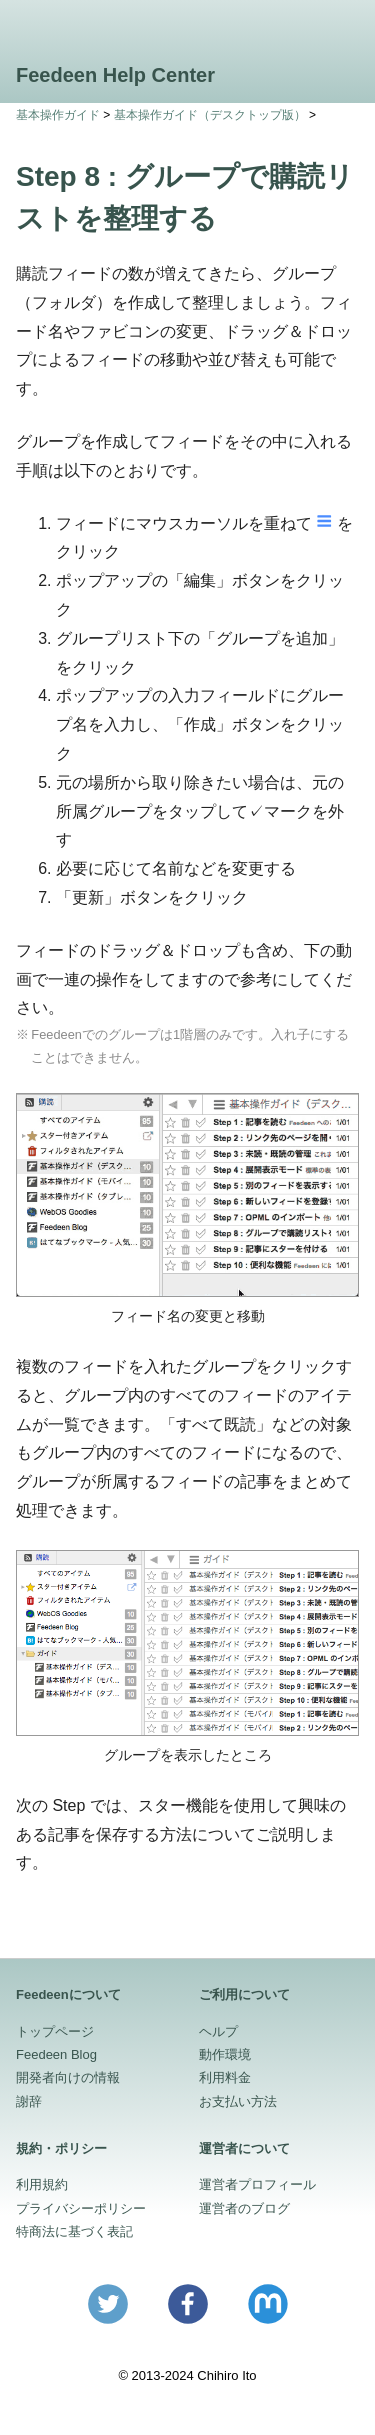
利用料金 (225, 2077)
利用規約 (42, 2184)
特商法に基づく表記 (74, 2231)
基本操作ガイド (58, 115)
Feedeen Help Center (115, 75)
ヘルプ (218, 2031)
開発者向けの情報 (68, 2077)
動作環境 (225, 2054)
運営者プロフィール (257, 2184)
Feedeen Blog (56, 2054)
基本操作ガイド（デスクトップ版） (210, 115)
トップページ (55, 2031)
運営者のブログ (244, 2208)
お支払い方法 (238, 2101)
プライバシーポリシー (81, 2208)
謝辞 (29, 2101)
